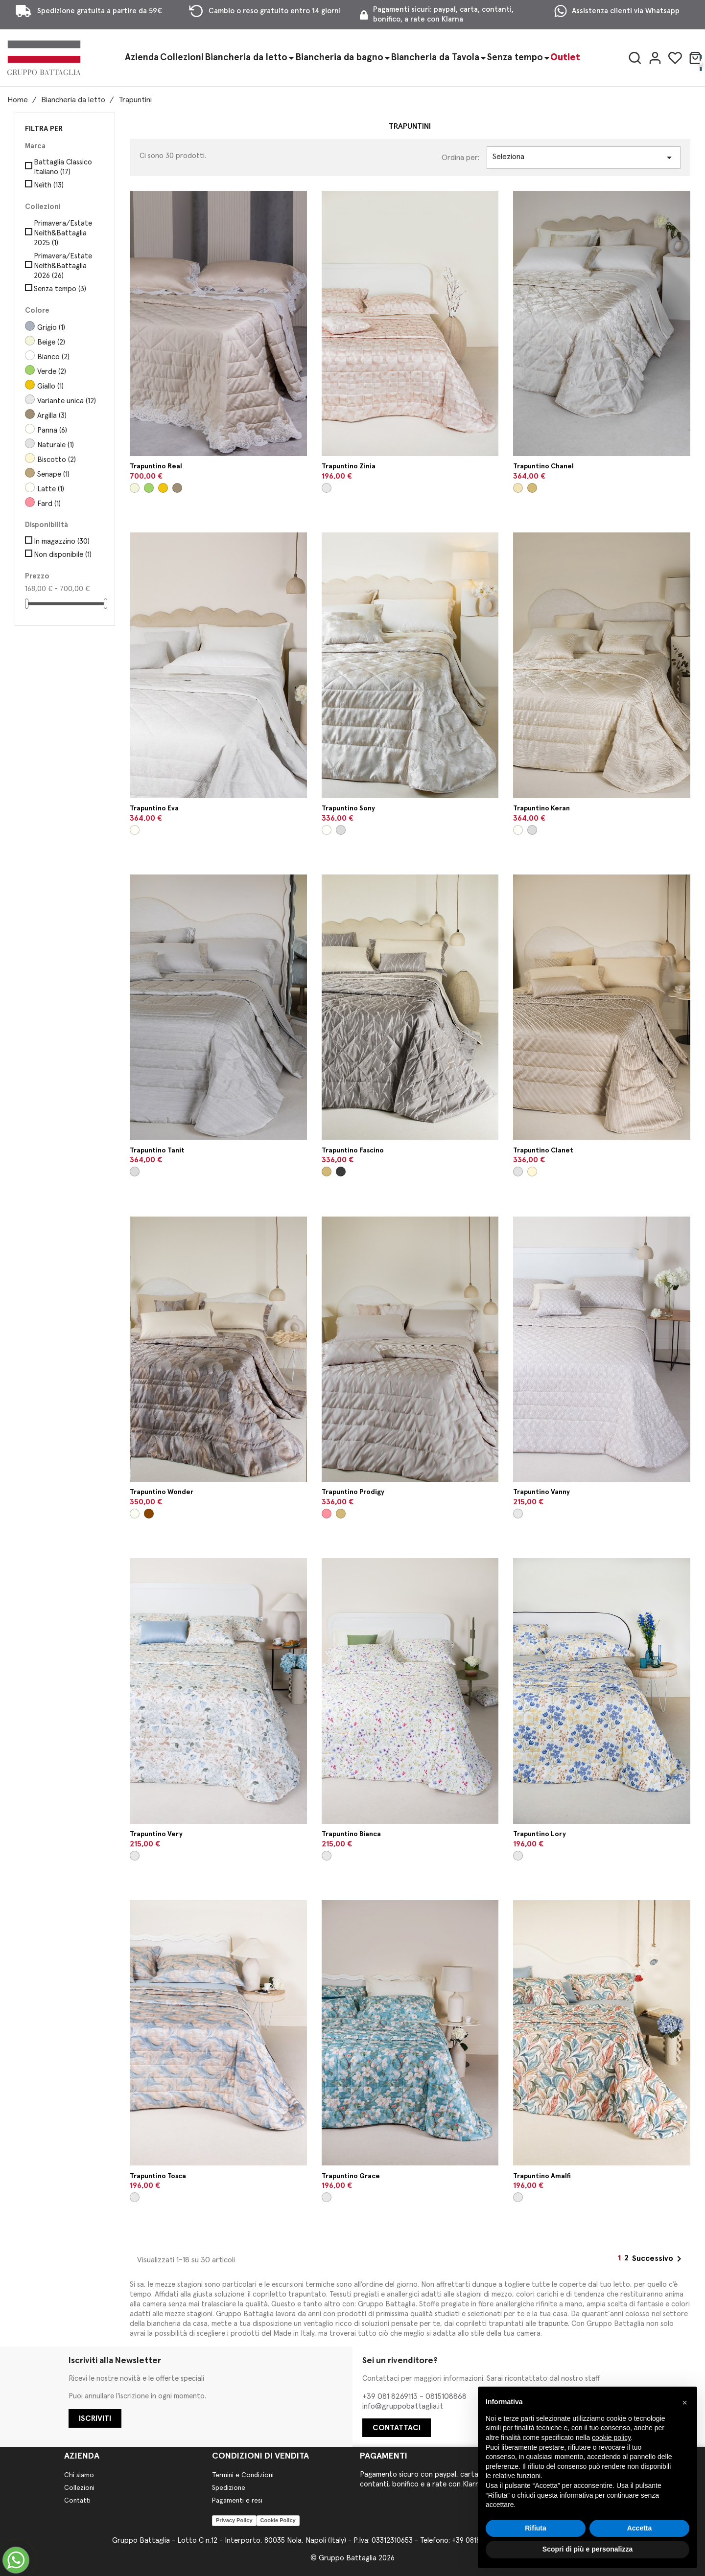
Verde (51, 371)
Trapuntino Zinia (349, 466)
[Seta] (518, 488)
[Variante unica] (326, 488)
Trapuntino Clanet (543, 1150)
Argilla (52, 415)
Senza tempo (60, 289)
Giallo (50, 386)
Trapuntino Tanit (157, 1150)
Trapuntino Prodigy (353, 1492)
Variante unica (66, 401)
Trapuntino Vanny (541, 1492)
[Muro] (341, 1171)
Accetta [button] (639, 2528)
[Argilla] (177, 488)
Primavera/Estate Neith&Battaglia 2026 (63, 266)
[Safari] (149, 1513)
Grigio (51, 327)
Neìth (49, 185)
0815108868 (446, 2396)
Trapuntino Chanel (543, 466)
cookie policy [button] (611, 2437)
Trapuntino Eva (154, 808)
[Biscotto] (532, 1171)
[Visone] (532, 488)
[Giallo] (163, 488)
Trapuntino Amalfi (542, 2176)
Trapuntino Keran (541, 808)
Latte (50, 489)
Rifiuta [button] (535, 2528)
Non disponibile (63, 554)
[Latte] (135, 830)
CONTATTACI (397, 2428)
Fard (49, 503)
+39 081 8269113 (391, 2396)
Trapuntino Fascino (353, 1150)
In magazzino (62, 541)
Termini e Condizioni (243, 2475)
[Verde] (149, 488)
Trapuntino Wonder (161, 1492)
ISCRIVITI (95, 2418)
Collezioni (79, 2487)
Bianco (53, 357)
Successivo (658, 2259)
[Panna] (326, 830)
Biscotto (56, 459)
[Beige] (135, 488)
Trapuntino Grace (351, 2176)
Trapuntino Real (156, 466)
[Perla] (341, 830)
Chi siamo (79, 2475)
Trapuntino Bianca (351, 1834)
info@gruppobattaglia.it (402, 2406)
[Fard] (326, 1513)
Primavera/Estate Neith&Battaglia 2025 (63, 233)
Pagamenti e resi (237, 2500)
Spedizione (228, 2487)
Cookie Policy (278, 2520)
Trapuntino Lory (539, 1834)
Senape (53, 474)
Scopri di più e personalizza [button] (587, 2549)
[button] (684, 2402)
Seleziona (583, 157)
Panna (52, 430)
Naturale (55, 445)
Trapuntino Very (156, 1834)
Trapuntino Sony (348, 808)
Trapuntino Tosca (158, 2176)
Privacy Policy (234, 2520)
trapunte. (553, 2323)
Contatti (77, 2500)
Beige (51, 342)
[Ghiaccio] (135, 1513)
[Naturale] (518, 1171)
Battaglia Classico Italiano (63, 167)
